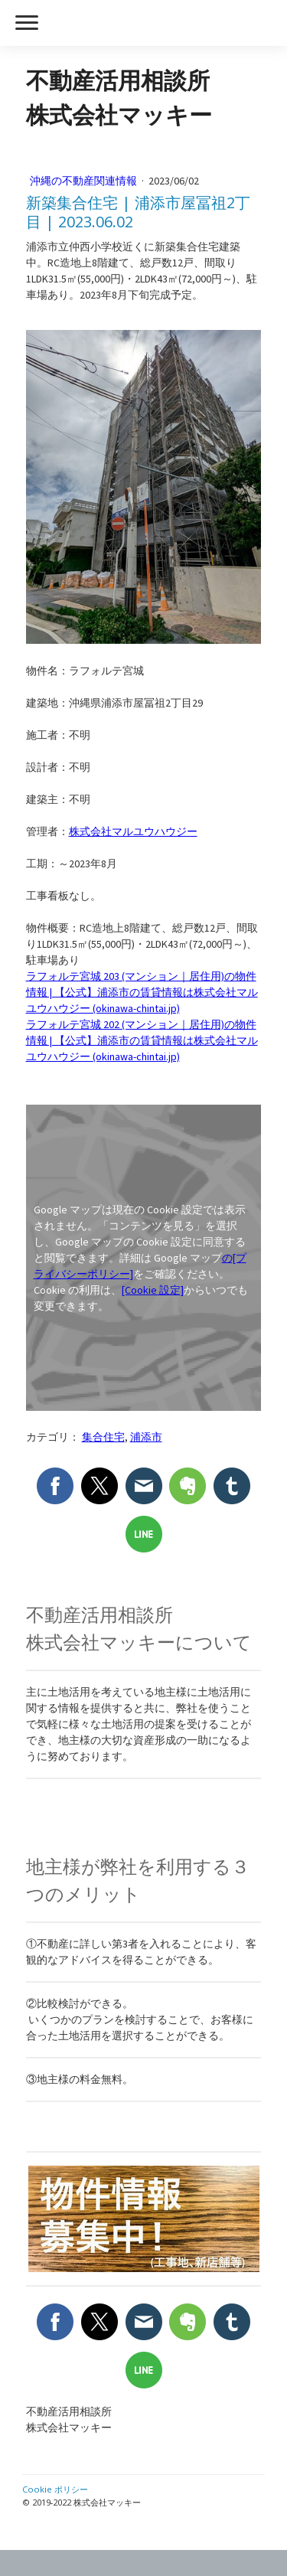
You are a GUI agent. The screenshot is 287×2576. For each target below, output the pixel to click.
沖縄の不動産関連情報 (84, 181)
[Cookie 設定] (153, 1290)
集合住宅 (103, 1437)
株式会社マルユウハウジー (133, 831)
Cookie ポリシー (55, 2489)
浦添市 (146, 1437)
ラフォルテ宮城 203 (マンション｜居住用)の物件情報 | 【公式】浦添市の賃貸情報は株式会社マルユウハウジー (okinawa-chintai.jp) (142, 992)
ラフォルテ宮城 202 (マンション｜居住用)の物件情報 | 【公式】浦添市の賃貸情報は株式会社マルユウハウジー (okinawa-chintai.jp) (142, 1040)
